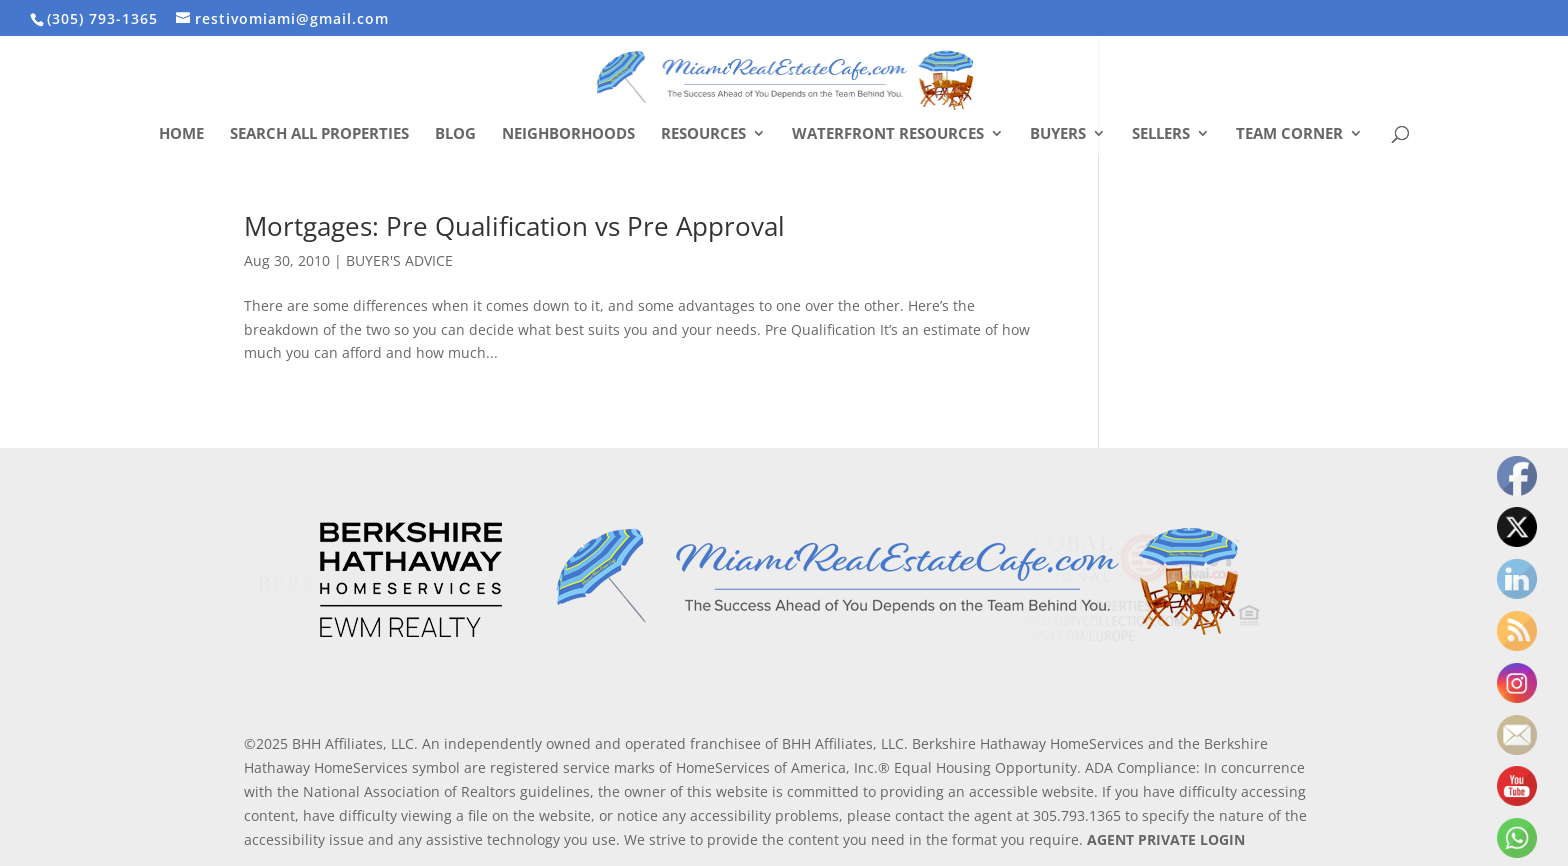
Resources (703, 134)
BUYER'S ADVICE (399, 260)
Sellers (1161, 134)
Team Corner (1289, 134)
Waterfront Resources (888, 134)
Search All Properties (319, 134)
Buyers (1058, 134)
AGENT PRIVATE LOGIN (1166, 839)
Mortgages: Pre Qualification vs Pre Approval (514, 226)
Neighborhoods (568, 134)
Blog (455, 134)
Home (181, 134)
